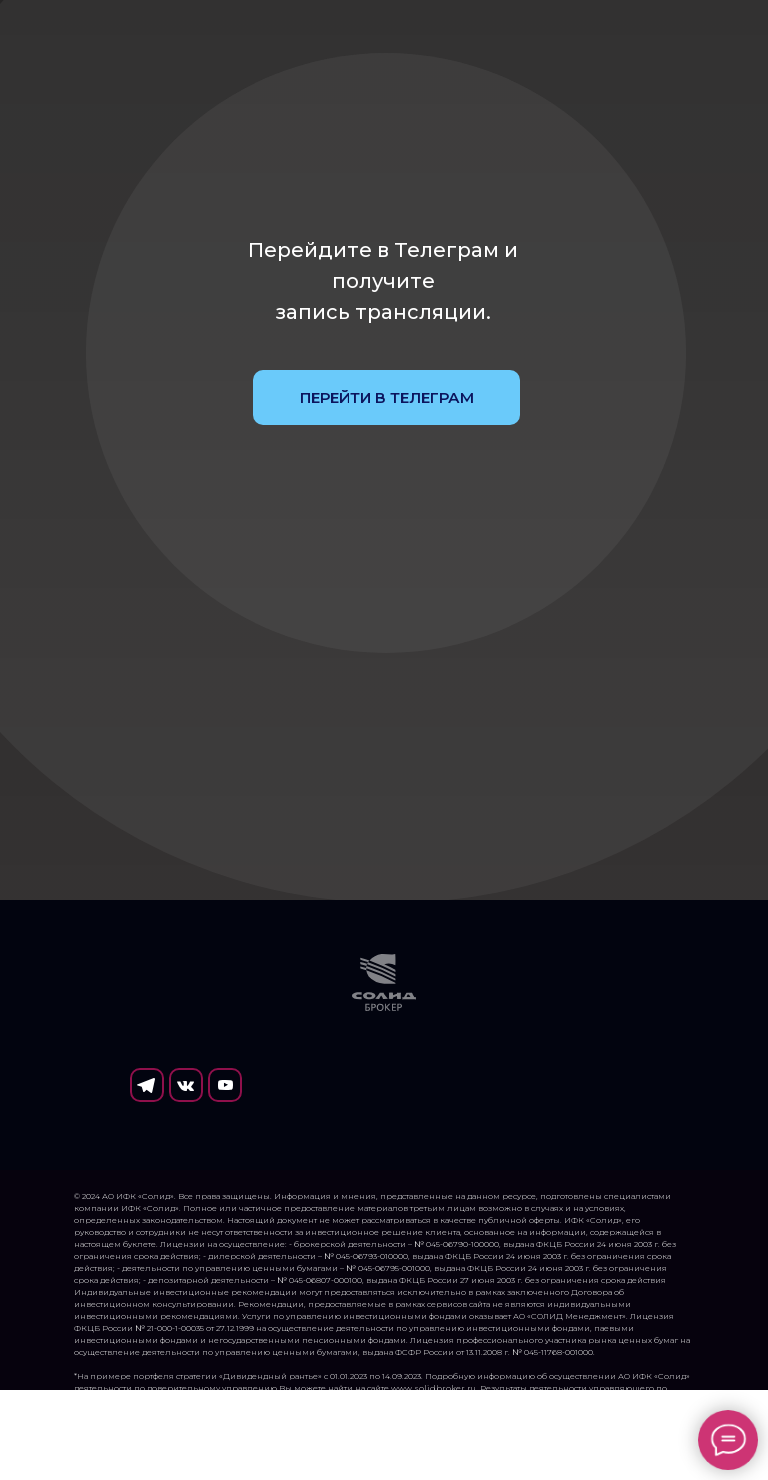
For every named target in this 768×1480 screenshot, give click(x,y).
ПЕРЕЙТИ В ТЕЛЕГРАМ (387, 397)
